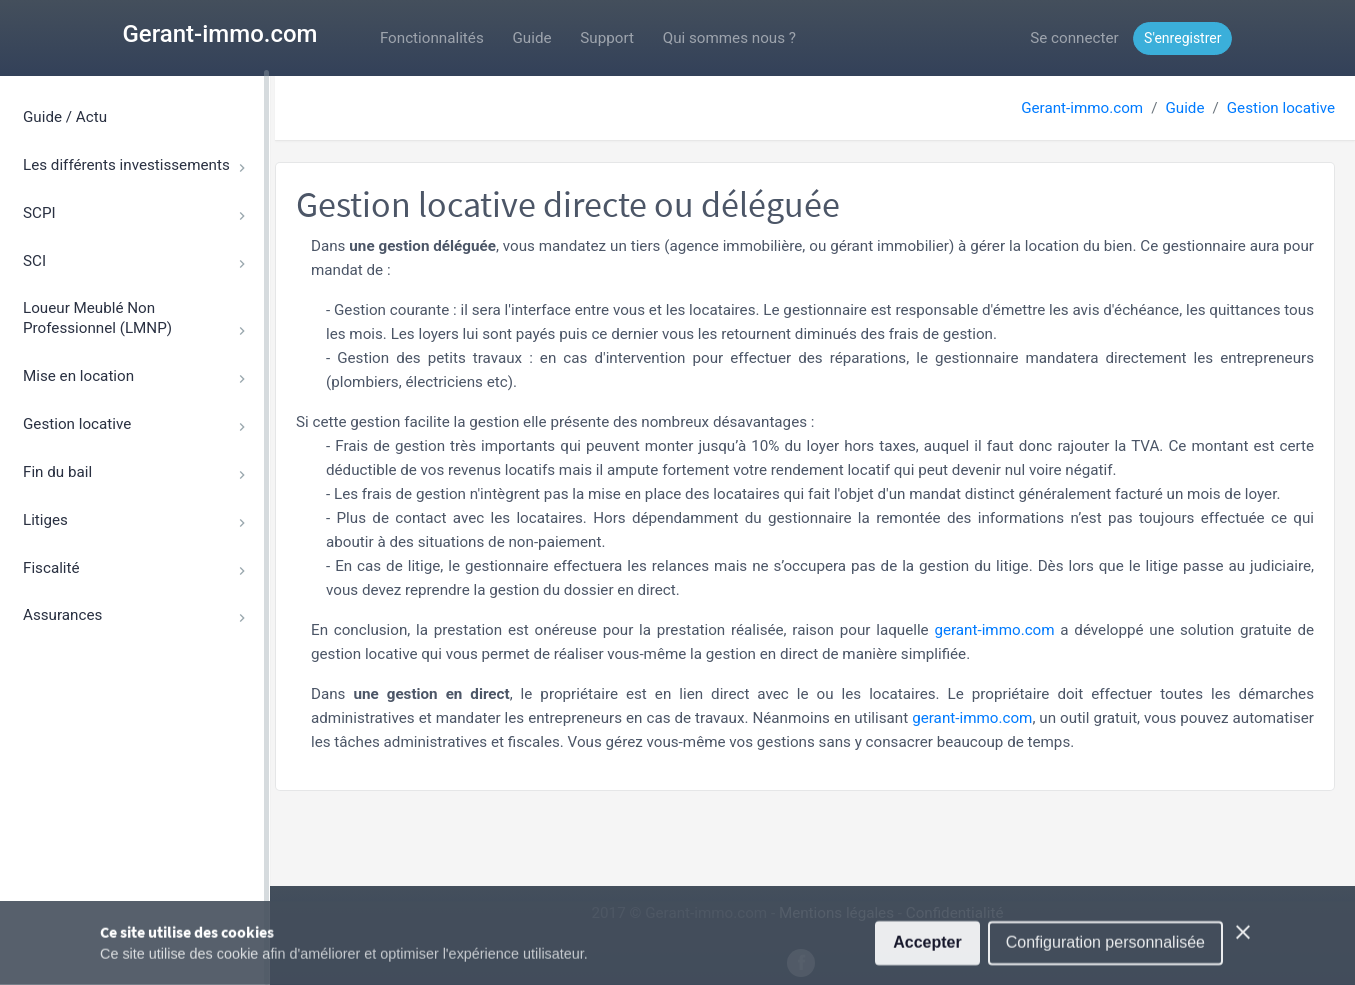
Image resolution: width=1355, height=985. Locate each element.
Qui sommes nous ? (729, 38)
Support (607, 38)
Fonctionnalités (432, 38)
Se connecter (1074, 38)
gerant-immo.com (994, 630)
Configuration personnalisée (1105, 953)
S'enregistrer (1182, 38)
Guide (532, 38)
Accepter (927, 953)
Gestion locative (1281, 108)
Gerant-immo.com (220, 34)
